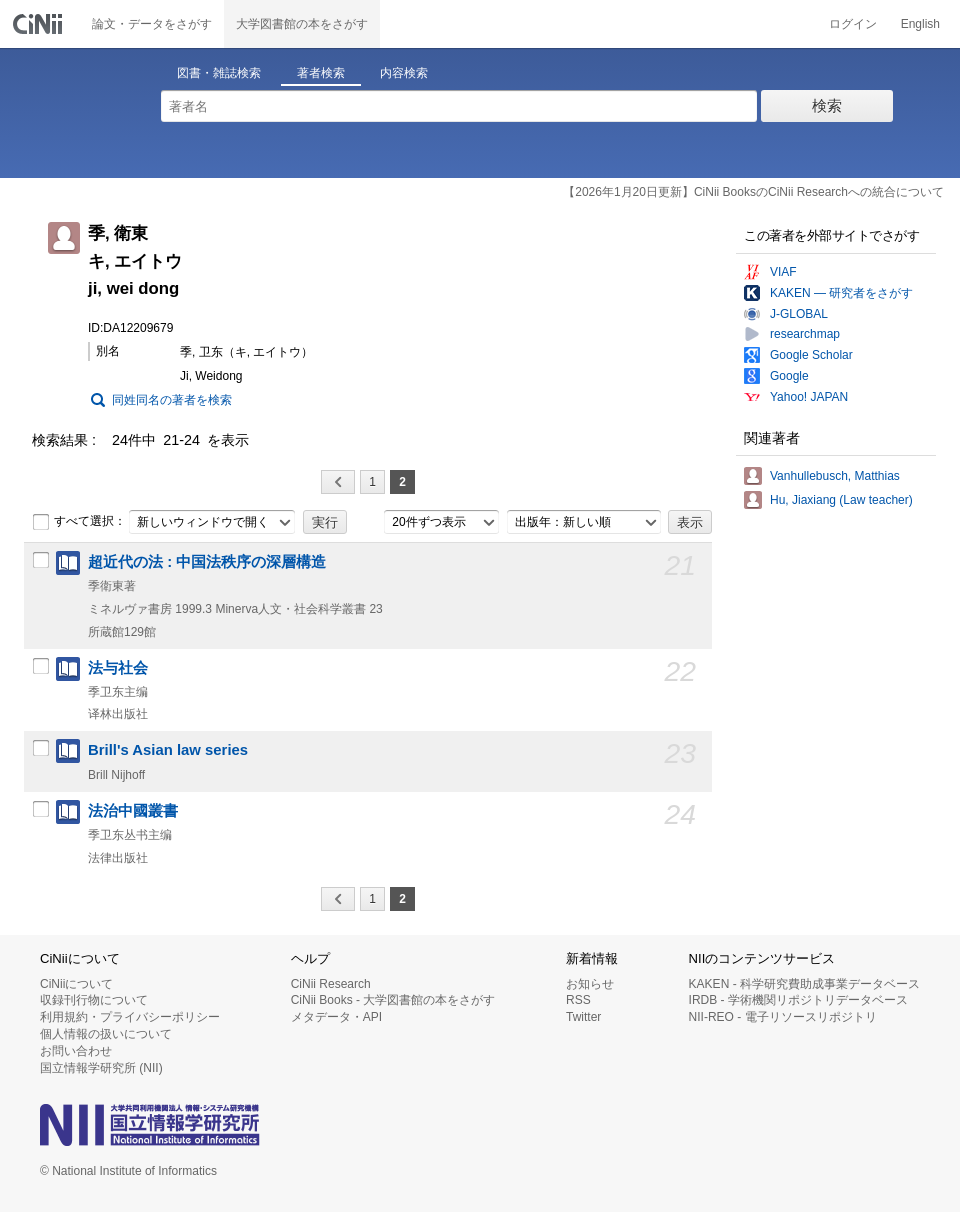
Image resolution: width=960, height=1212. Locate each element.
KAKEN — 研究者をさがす (841, 293)
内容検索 (404, 73)
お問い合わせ (76, 1051)
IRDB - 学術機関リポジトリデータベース (798, 1000)
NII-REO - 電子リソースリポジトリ (783, 1017)
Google (789, 376)
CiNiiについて (76, 984)
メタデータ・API (336, 1017)
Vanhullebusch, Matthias (835, 476)
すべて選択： (79, 522)
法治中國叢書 (133, 811)
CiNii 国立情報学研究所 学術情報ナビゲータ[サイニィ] (40, 24)
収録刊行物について (94, 1000)
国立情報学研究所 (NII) (101, 1068)
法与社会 (118, 668)
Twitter (583, 1017)
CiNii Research (331, 984)
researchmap (805, 334)
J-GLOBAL (799, 314)
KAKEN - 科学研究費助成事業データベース (804, 984)
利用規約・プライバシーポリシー (130, 1017)
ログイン (853, 24)
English (920, 24)
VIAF (783, 272)
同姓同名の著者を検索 (172, 400)
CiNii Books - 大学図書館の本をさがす (393, 1000)
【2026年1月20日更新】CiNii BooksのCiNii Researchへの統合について (753, 192)
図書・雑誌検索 (219, 73)
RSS (578, 1000)
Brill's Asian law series (168, 750)
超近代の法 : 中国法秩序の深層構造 (207, 562)
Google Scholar (811, 355)
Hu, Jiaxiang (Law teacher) (841, 500)
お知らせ (590, 984)
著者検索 (321, 73)
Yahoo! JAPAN (809, 397)
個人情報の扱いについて (106, 1034)
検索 (827, 105)
